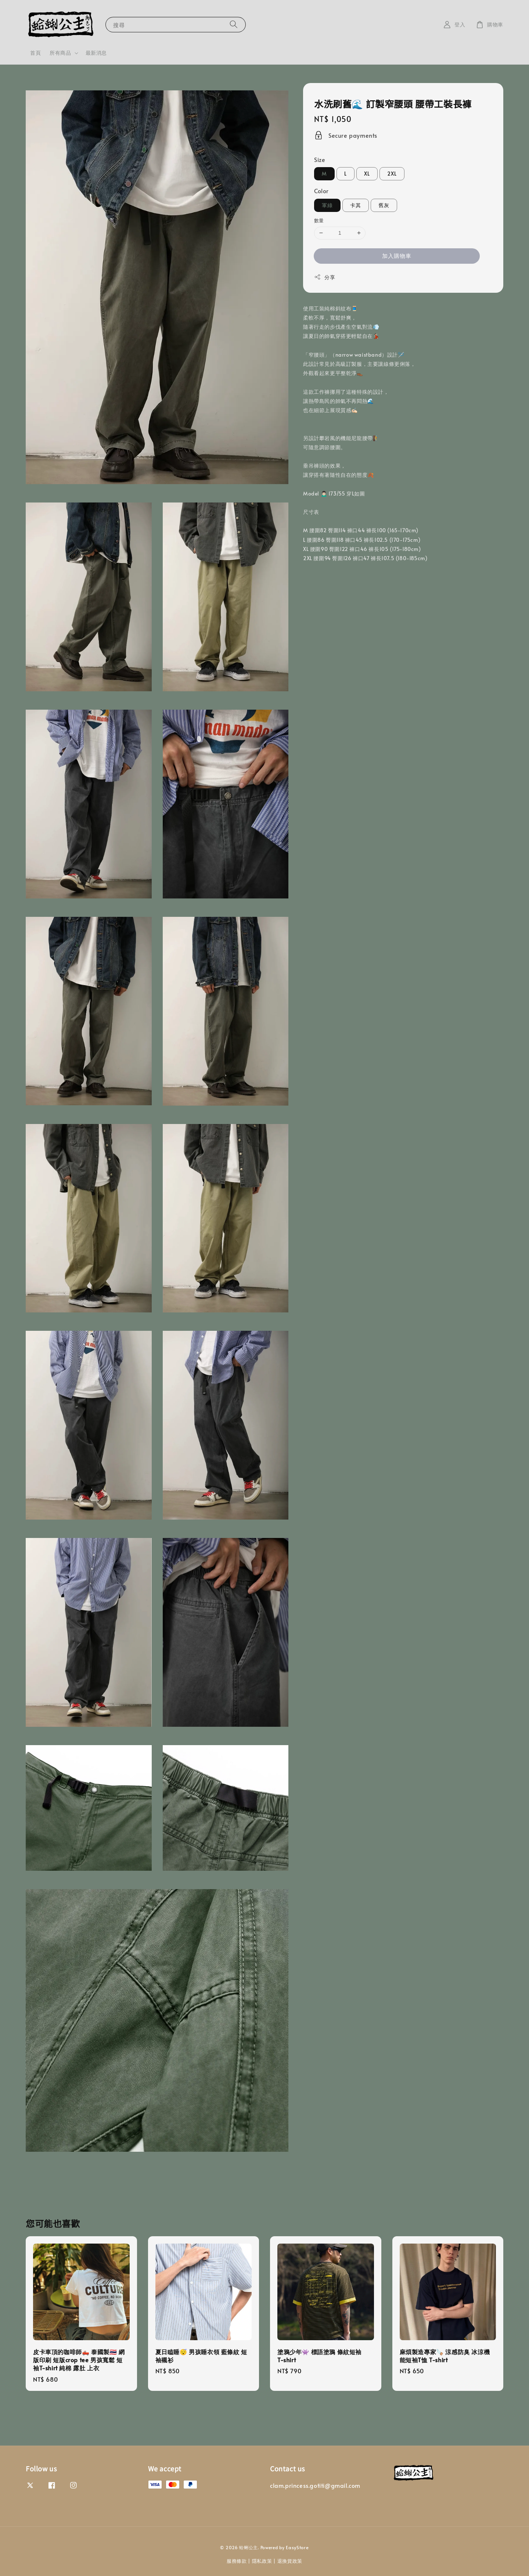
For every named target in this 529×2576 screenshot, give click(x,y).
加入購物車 (396, 255)
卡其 (355, 205)
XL (367, 173)
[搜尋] (233, 24)
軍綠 (327, 205)
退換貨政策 (290, 2561)
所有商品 (60, 53)
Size (319, 159)
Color (321, 191)
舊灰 (383, 205)
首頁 (35, 52)
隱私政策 (262, 2561)
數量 (319, 220)
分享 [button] (324, 277)
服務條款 (237, 2561)
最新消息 (96, 52)
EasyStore (297, 2547)
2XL (392, 173)
